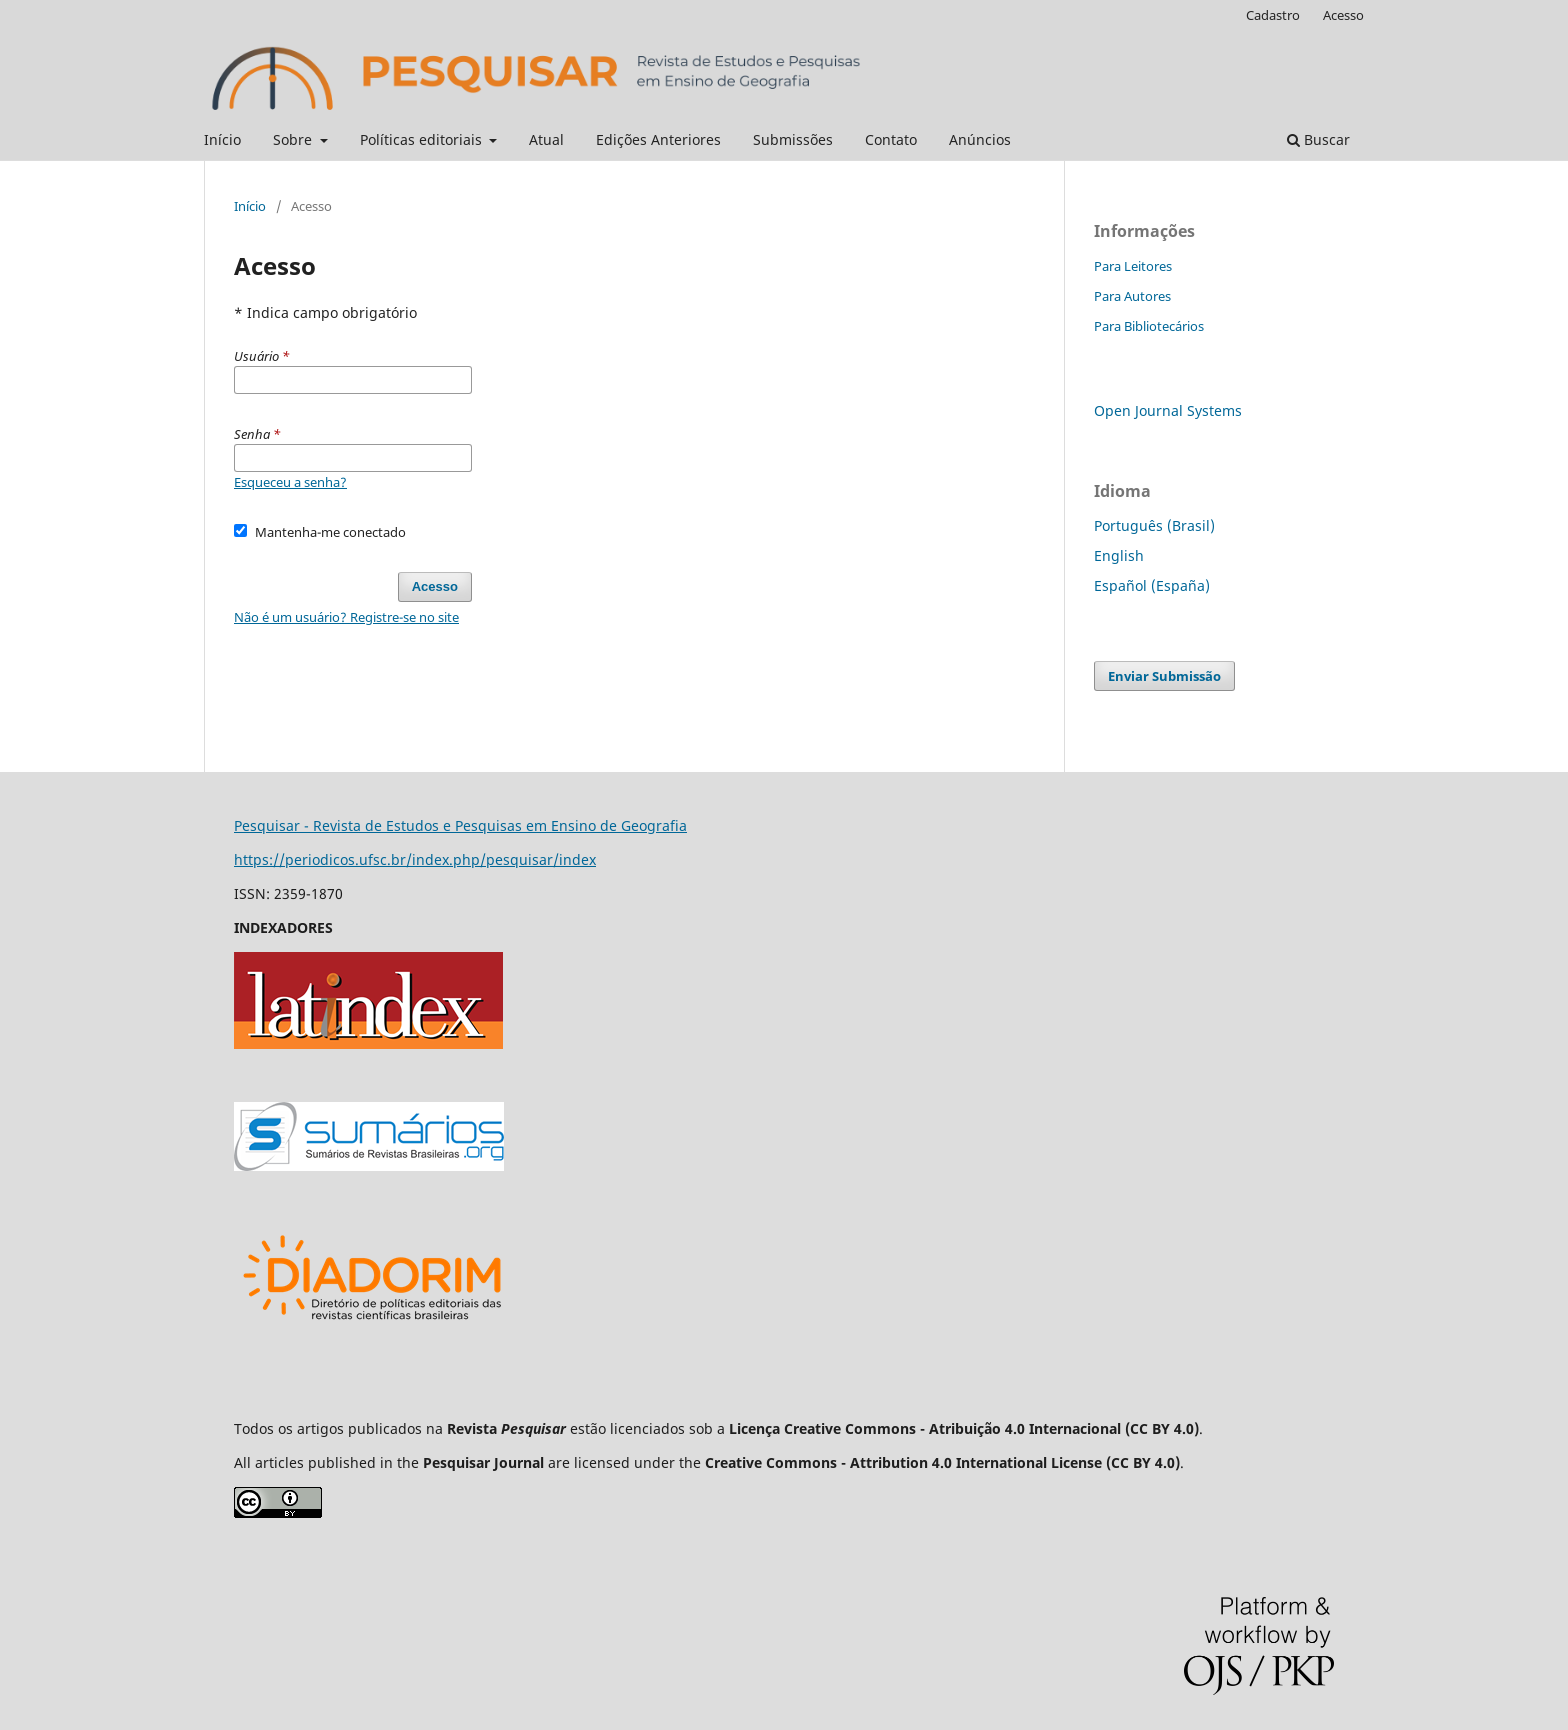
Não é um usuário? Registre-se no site (346, 617)
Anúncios (980, 139)
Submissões (793, 139)
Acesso (1343, 15)
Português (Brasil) (1154, 525)
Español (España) (1152, 585)
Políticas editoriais (423, 139)
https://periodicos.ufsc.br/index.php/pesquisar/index (415, 859)
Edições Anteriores (658, 139)
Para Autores (1132, 296)
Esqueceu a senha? (290, 482)
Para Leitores (1133, 266)
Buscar (1318, 139)
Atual (546, 139)
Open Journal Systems (1168, 410)
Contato (891, 139)
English (1119, 555)
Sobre (294, 139)
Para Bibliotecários (1149, 326)
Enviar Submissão (1164, 676)
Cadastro (1273, 15)
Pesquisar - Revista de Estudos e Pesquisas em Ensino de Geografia (460, 825)
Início (222, 139)
